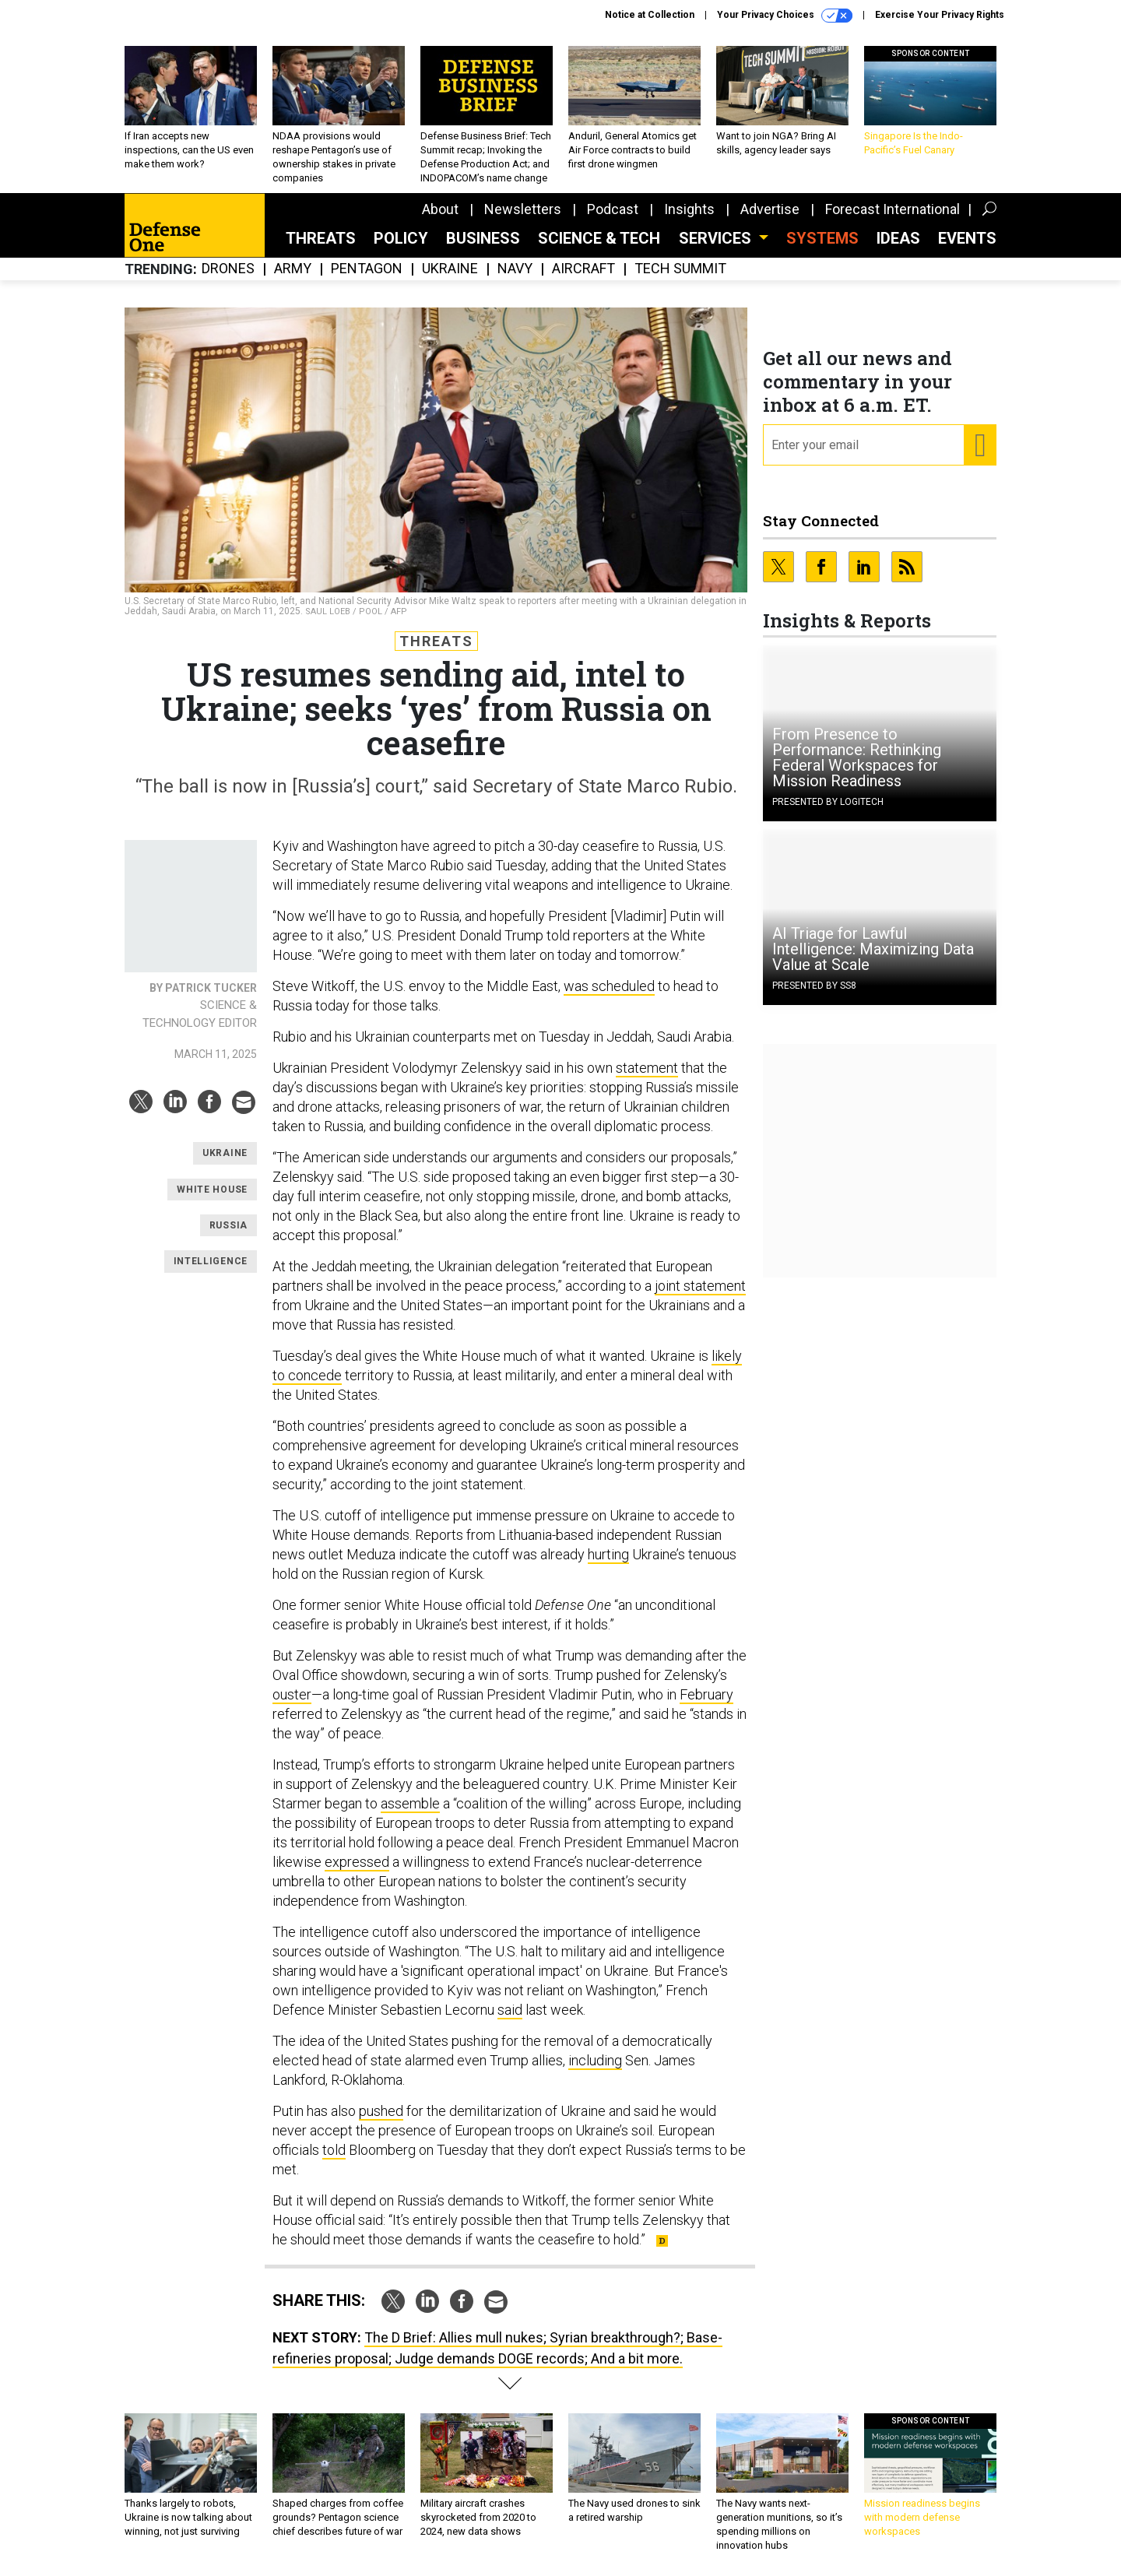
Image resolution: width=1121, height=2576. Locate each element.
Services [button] (717, 238)
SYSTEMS (822, 238)
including (595, 2060)
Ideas (898, 238)
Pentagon (366, 269)
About (440, 209)
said (509, 2009)
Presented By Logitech (828, 801)
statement (647, 1068)
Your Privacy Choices (784, 16)
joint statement (700, 1285)
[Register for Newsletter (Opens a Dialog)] (980, 445)
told (334, 2150)
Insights (689, 209)
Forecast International (892, 209)
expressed (357, 1862)
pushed (381, 2111)
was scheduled (609, 986)
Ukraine (450, 269)
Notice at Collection (649, 14)
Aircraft (583, 269)
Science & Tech (599, 238)
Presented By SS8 (814, 985)
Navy (514, 269)
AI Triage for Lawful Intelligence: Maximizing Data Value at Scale (873, 949)
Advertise (769, 209)
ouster (291, 1694)
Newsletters (522, 209)
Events (967, 238)
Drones (228, 269)
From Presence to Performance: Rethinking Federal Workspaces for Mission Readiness (856, 757)
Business (483, 238)
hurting (608, 1554)
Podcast (612, 209)
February (706, 1694)
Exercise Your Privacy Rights (939, 14)
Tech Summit (680, 269)
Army (292, 269)
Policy (401, 238)
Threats (321, 238)
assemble (410, 1803)
